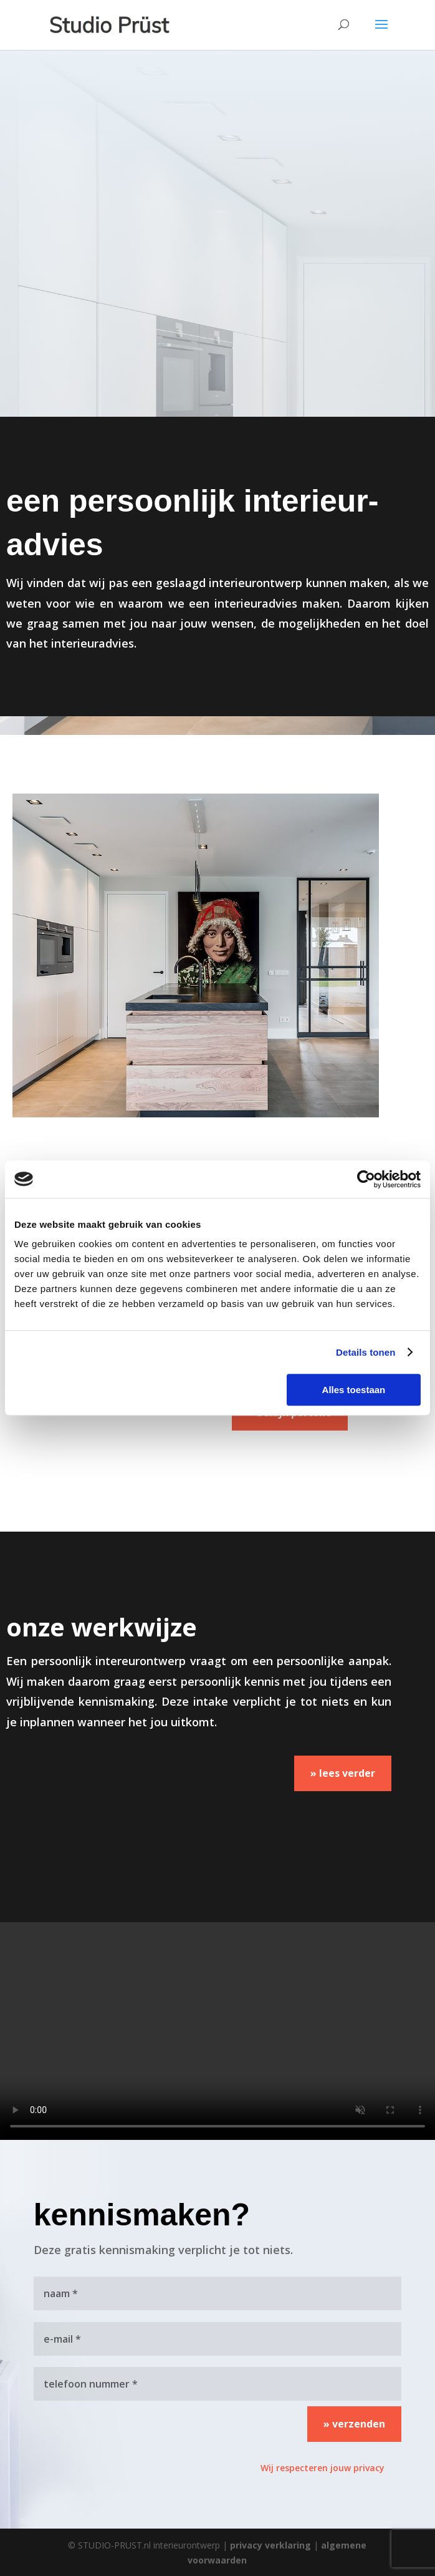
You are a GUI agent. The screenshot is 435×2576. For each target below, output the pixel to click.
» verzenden (354, 2424)
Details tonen (365, 1352)
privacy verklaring (270, 2545)
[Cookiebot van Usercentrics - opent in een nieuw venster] (366, 1179)
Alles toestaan (354, 1389)
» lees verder (342, 1773)
